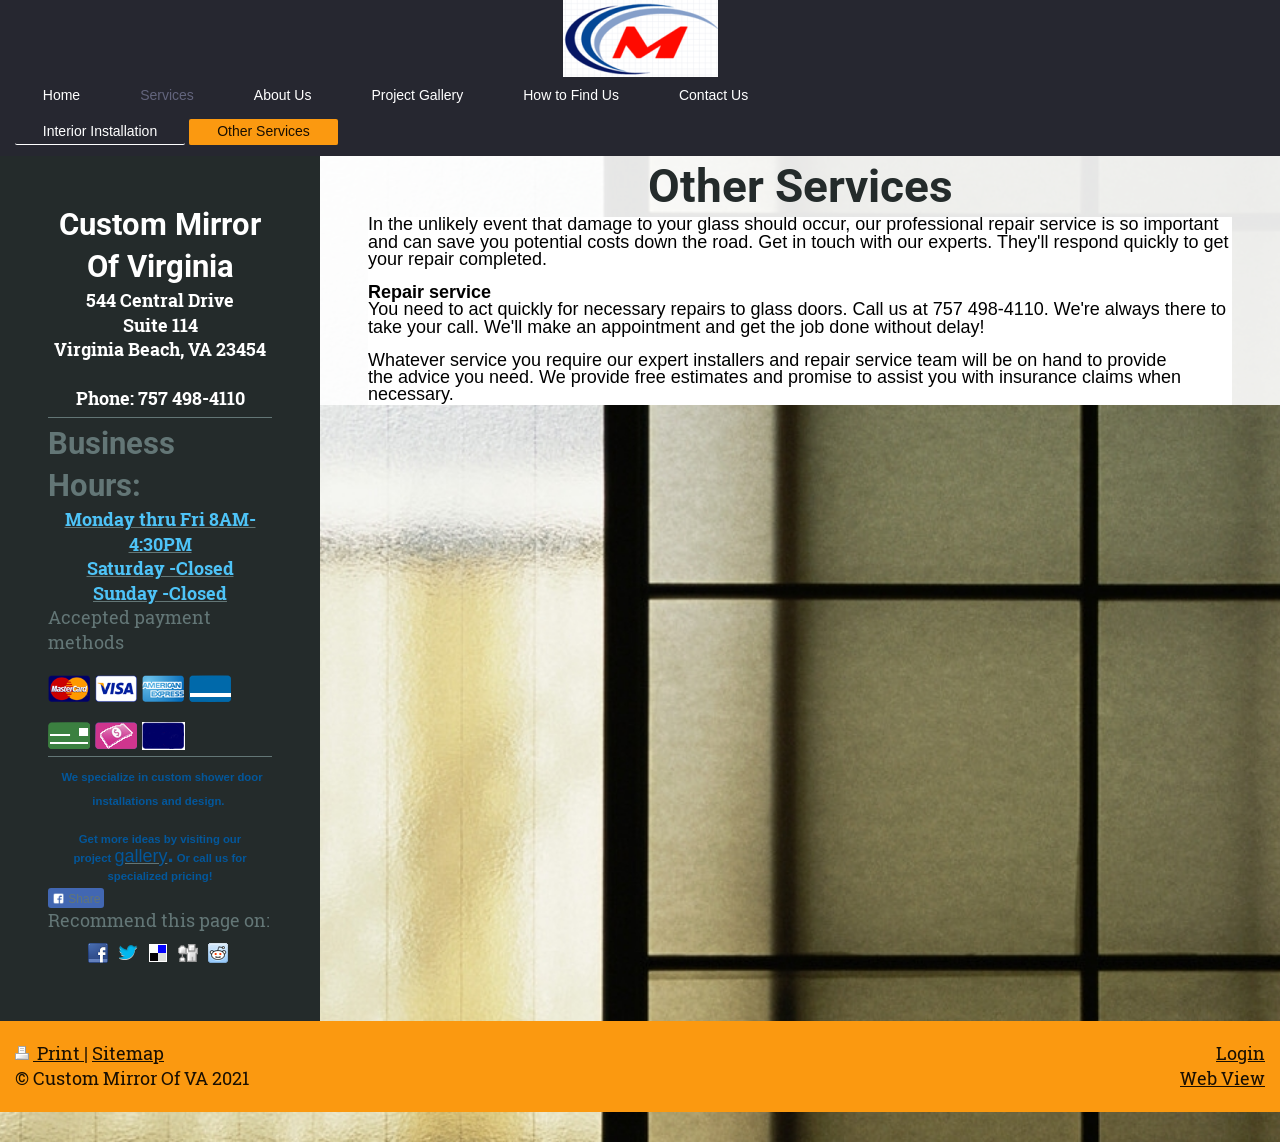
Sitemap (128, 1053)
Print (49, 1053)
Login (1240, 1053)
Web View (1222, 1078)
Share (76, 899)
